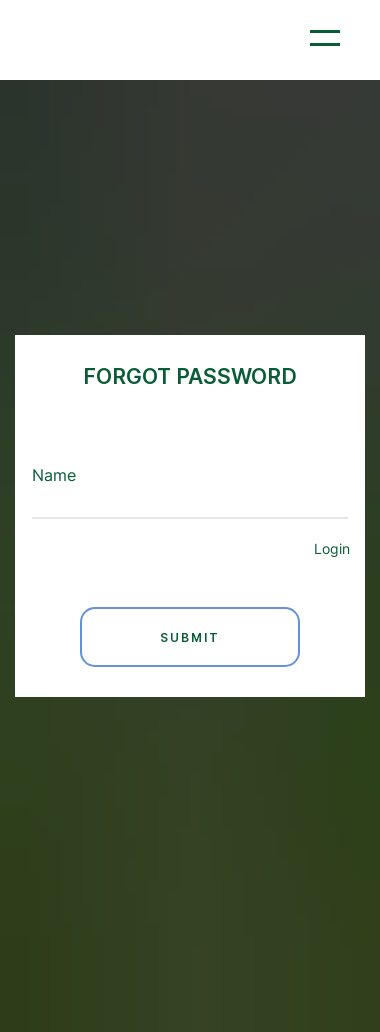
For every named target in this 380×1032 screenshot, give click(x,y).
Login (332, 549)
